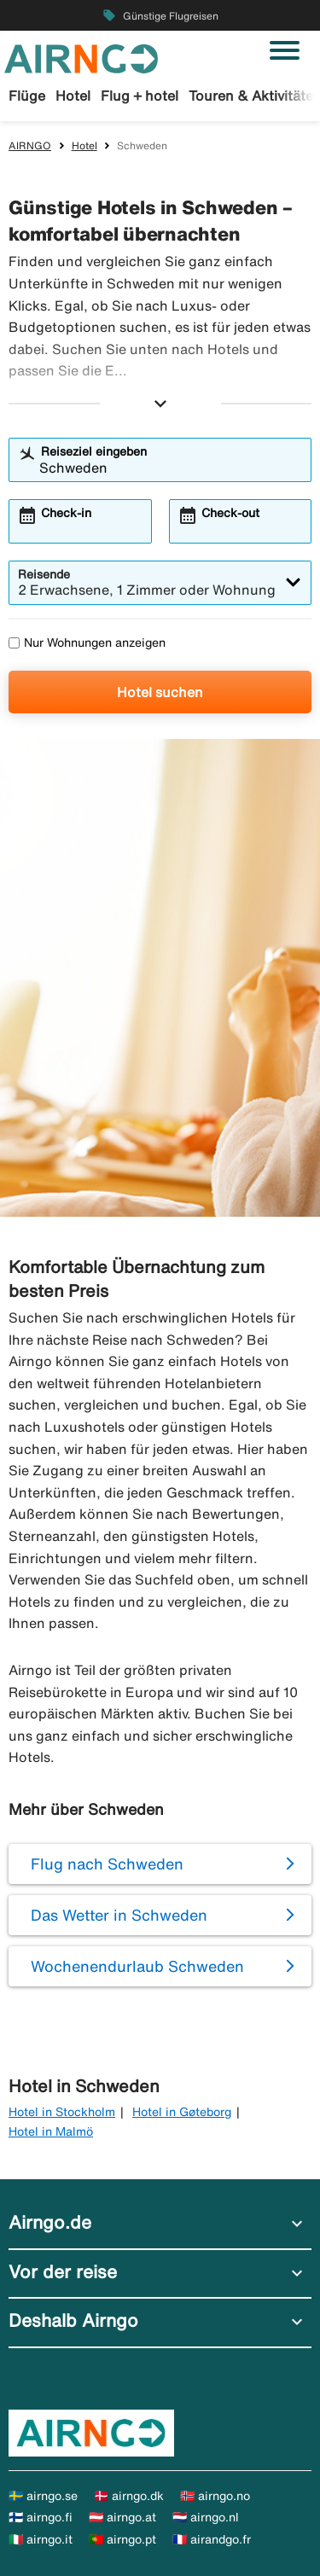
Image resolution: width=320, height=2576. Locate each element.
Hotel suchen (160, 692)
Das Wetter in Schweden (119, 1914)
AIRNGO (30, 145)
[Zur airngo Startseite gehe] (81, 57)
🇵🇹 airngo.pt (122, 2539)
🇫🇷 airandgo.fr (211, 2539)
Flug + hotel (139, 95)
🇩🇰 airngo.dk (129, 2496)
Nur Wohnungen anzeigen (87, 642)
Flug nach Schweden (107, 1863)
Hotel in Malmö (51, 2131)
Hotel (72, 95)
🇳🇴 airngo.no (215, 2496)
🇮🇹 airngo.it (41, 2539)
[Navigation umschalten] (285, 50)
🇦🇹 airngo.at (122, 2517)
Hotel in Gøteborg (181, 2112)
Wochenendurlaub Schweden (137, 1966)
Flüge (27, 95)
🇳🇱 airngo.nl (205, 2517)
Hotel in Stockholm (62, 2112)
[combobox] (170, 467)
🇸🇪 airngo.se (43, 2496)
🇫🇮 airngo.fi (41, 2517)
